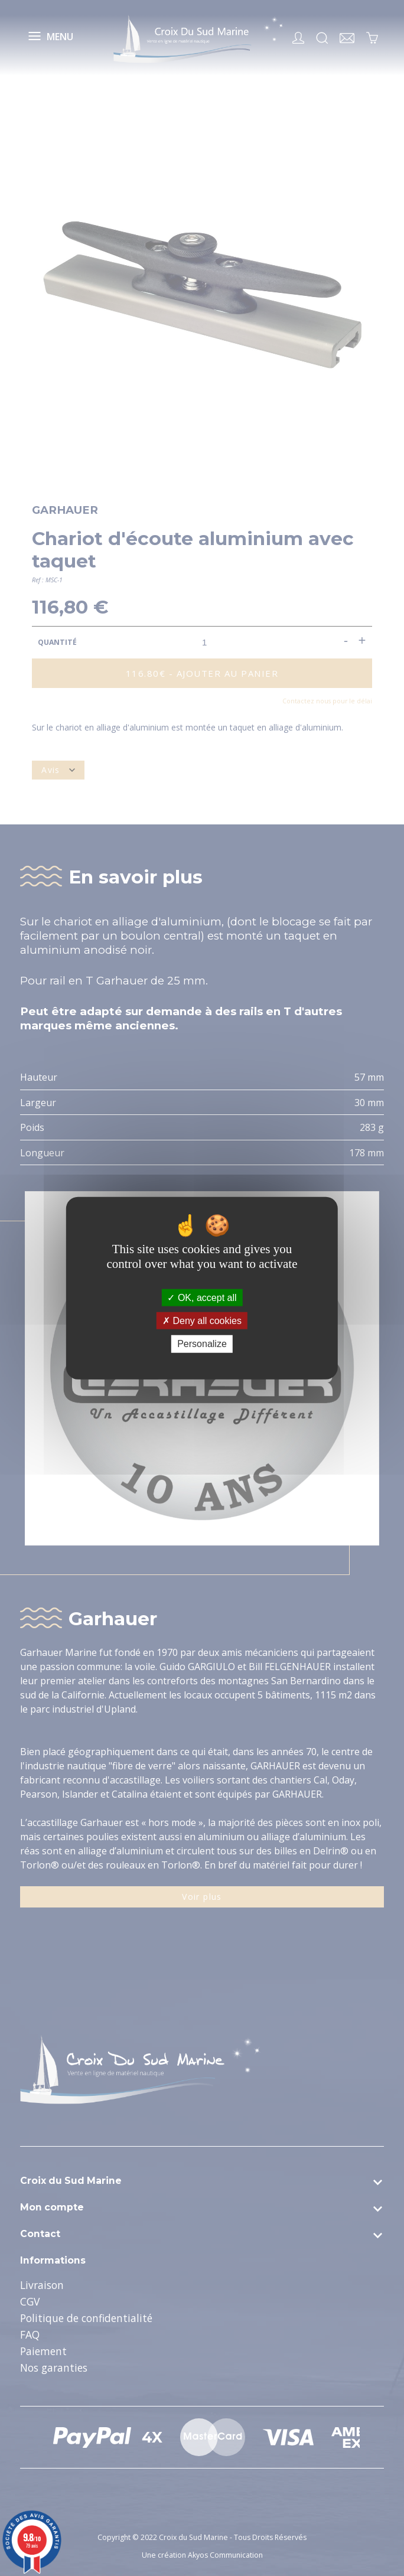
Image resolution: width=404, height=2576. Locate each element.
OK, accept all (201, 1298)
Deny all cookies (202, 1321)
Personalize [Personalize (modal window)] (202, 1344)
